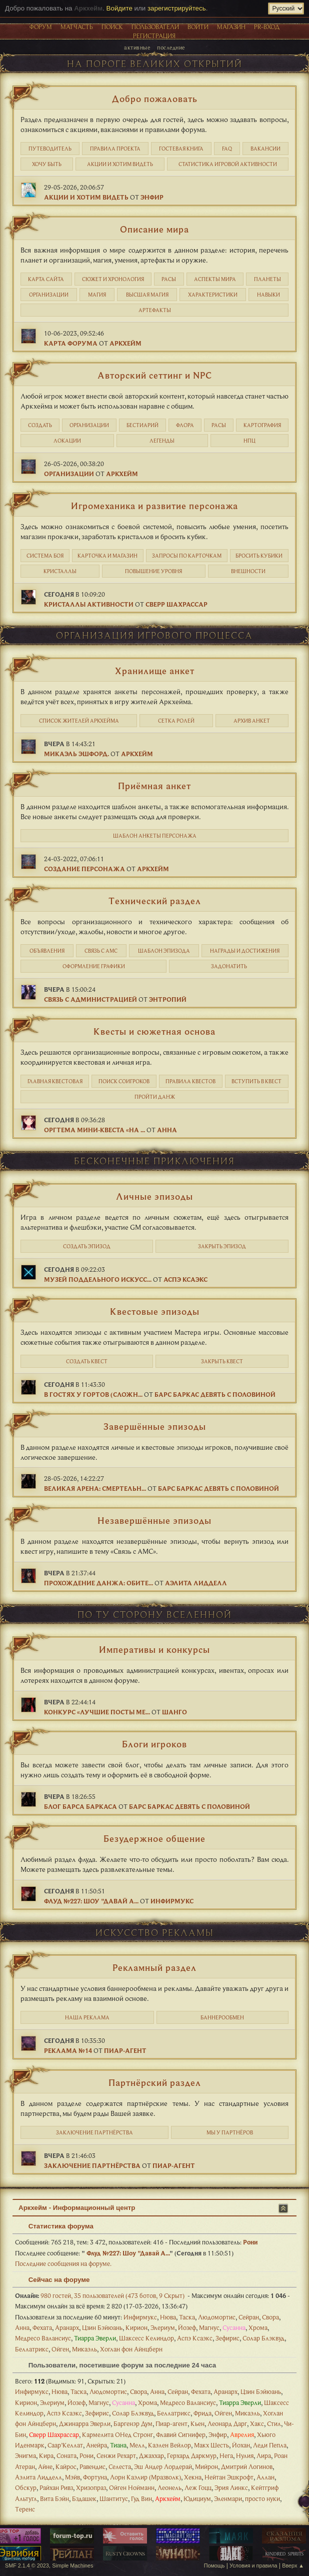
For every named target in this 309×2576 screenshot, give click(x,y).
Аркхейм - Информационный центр (76, 2207)
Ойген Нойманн (131, 2487)
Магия (97, 294)
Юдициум (197, 2498)
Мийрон (206, 2466)
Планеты (267, 279)
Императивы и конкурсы (154, 1649)
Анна (167, 1130)
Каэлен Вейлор (169, 2445)
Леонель (170, 2487)
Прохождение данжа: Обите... (98, 1583)
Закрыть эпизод (222, 1246)
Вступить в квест (257, 1081)
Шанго (174, 1712)
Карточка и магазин (108, 555)
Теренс (25, 2509)
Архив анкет (252, 720)
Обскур (25, 2487)
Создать (40, 425)
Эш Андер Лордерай (163, 2466)
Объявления (47, 950)
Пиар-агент (125, 2050)
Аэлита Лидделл (196, 1583)
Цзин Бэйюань (102, 2327)
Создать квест (87, 1361)
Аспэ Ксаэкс (186, 1279)
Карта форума (71, 343)
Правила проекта (115, 148)
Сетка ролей (176, 720)
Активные (137, 47)
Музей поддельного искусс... (98, 1279)
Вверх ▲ (293, 2565)
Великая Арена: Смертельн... (95, 1488)
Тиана (118, 2445)
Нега (226, 2455)
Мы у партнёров (229, 2132)
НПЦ (250, 440)
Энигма (25, 2455)
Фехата (42, 2327)
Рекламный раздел (154, 1967)
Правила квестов (191, 1081)
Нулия (245, 2455)
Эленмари (228, 2498)
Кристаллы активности (89, 604)
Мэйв (72, 2477)
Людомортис (217, 2317)
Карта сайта (46, 279)
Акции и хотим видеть (120, 164)
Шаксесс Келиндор (146, 2338)
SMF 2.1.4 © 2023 (27, 2565)
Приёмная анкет (154, 786)
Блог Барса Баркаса (80, 1806)
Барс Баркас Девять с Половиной (215, 1394)
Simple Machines (72, 2565)
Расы (169, 279)
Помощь (214, 2565)
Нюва (168, 2317)
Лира (263, 2455)
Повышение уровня (153, 571)
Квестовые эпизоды (155, 1311)
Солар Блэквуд (263, 2338)
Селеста (119, 2466)
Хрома (258, 2327)
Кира (46, 2455)
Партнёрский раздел (154, 2082)
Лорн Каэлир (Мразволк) (145, 2477)
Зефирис (228, 2338)
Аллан (265, 2477)
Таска (187, 2317)
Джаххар (151, 2455)
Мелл (137, 2445)
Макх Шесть (211, 2445)
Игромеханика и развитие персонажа (154, 506)
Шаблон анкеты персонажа (154, 835)
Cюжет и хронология (113, 279)
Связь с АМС (101, 950)
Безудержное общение (155, 1838)
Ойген (60, 2349)
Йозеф (187, 2327)
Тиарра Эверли (95, 2338)
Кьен (197, 2423)
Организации (48, 294)
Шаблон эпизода (164, 950)
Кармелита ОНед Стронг (117, 2434)
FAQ (227, 148)
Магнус (209, 2327)
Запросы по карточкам (187, 555)
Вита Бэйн (54, 2498)
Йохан (241, 2445)
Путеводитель (50, 148)
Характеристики (213, 294)
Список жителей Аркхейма (79, 720)
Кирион (137, 2327)
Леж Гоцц (198, 2487)
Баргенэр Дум (133, 2423)
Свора (270, 2317)
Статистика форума (56, 2226)
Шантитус (114, 2498)
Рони (250, 2242)
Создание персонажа (84, 869)
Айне (45, 2466)
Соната (66, 2455)
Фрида (203, 2413)
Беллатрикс (31, 2349)
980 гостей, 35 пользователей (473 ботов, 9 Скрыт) (99, 2295)
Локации (67, 440)
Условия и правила (253, 2565)
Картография (262, 425)
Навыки (268, 294)
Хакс (257, 2423)
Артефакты (154, 310)
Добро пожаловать (155, 99)
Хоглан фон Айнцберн (131, 2349)
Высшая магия (147, 294)
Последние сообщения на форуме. (63, 2263)
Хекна (193, 2477)
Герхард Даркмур (191, 2455)
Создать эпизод (86, 1246)
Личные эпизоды (154, 1196)
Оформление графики (93, 966)
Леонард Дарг (227, 2423)
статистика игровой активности (227, 164)
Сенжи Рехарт (116, 2455)
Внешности (248, 571)
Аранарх (67, 2327)
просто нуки (262, 2498)
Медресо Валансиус (43, 2338)
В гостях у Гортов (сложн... (93, 1394)
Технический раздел (154, 901)
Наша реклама (87, 2017)
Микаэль (84, 2349)
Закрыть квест (222, 1361)
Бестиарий (142, 425)
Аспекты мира (215, 279)
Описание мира (154, 229)
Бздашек (84, 2498)
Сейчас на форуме (54, 2279)
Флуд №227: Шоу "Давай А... (91, 1901)
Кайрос (66, 2466)
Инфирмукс (172, 1901)
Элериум (162, 2327)
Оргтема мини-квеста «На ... (94, 1130)
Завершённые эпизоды (155, 1426)
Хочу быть (47, 164)
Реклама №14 (68, 2050)
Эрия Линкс (231, 2487)
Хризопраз (91, 2487)
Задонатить (229, 966)
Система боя (45, 555)
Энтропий (167, 999)
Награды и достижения (245, 950)
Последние (170, 47)
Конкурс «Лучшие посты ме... (97, 1712)
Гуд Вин (141, 2498)
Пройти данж (154, 1096)
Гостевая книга (181, 148)
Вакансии (265, 148)
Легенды (162, 440)
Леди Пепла (269, 2445)
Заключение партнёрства (94, 2132)
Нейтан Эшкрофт (229, 2477)
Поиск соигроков (124, 1081)
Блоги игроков (154, 1744)
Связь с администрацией (90, 999)
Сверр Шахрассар (177, 604)
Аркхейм (126, 343)
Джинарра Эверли (84, 2423)
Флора (185, 425)
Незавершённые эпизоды (155, 1520)
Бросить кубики (259, 555)
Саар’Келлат (65, 2445)
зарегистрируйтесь (177, 8)
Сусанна (234, 2327)
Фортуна (95, 2477)
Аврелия (242, 2434)
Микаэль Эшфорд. (76, 754)
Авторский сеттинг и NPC (155, 375)
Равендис (93, 2466)
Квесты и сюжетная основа (155, 1031)
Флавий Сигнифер (181, 2434)
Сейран (248, 2317)
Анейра (96, 2445)
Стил (274, 2423)
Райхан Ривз (56, 2487)
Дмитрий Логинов (246, 2466)
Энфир (152, 197)
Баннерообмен (222, 2017)
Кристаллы (60, 571)
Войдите (119, 8)
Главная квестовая (55, 1081)
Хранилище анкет (154, 671)
